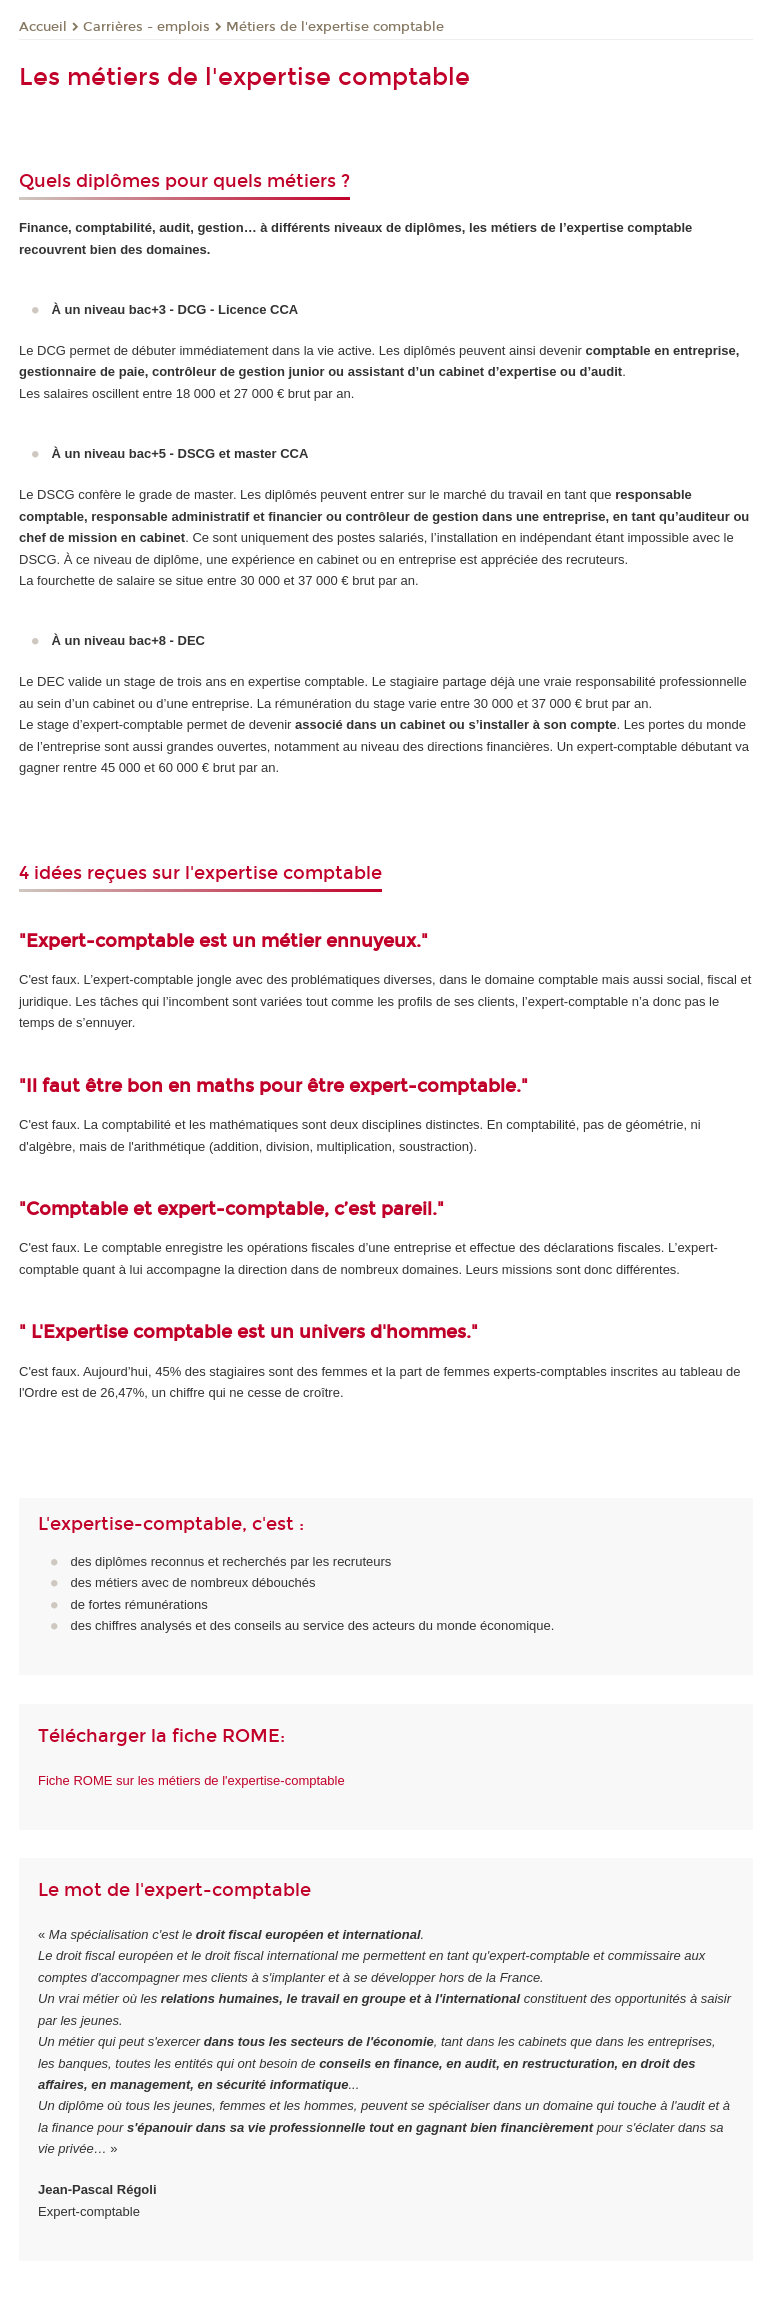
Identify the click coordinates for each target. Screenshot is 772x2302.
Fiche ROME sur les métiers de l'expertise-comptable (191, 1780)
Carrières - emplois (146, 27)
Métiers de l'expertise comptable (335, 27)
